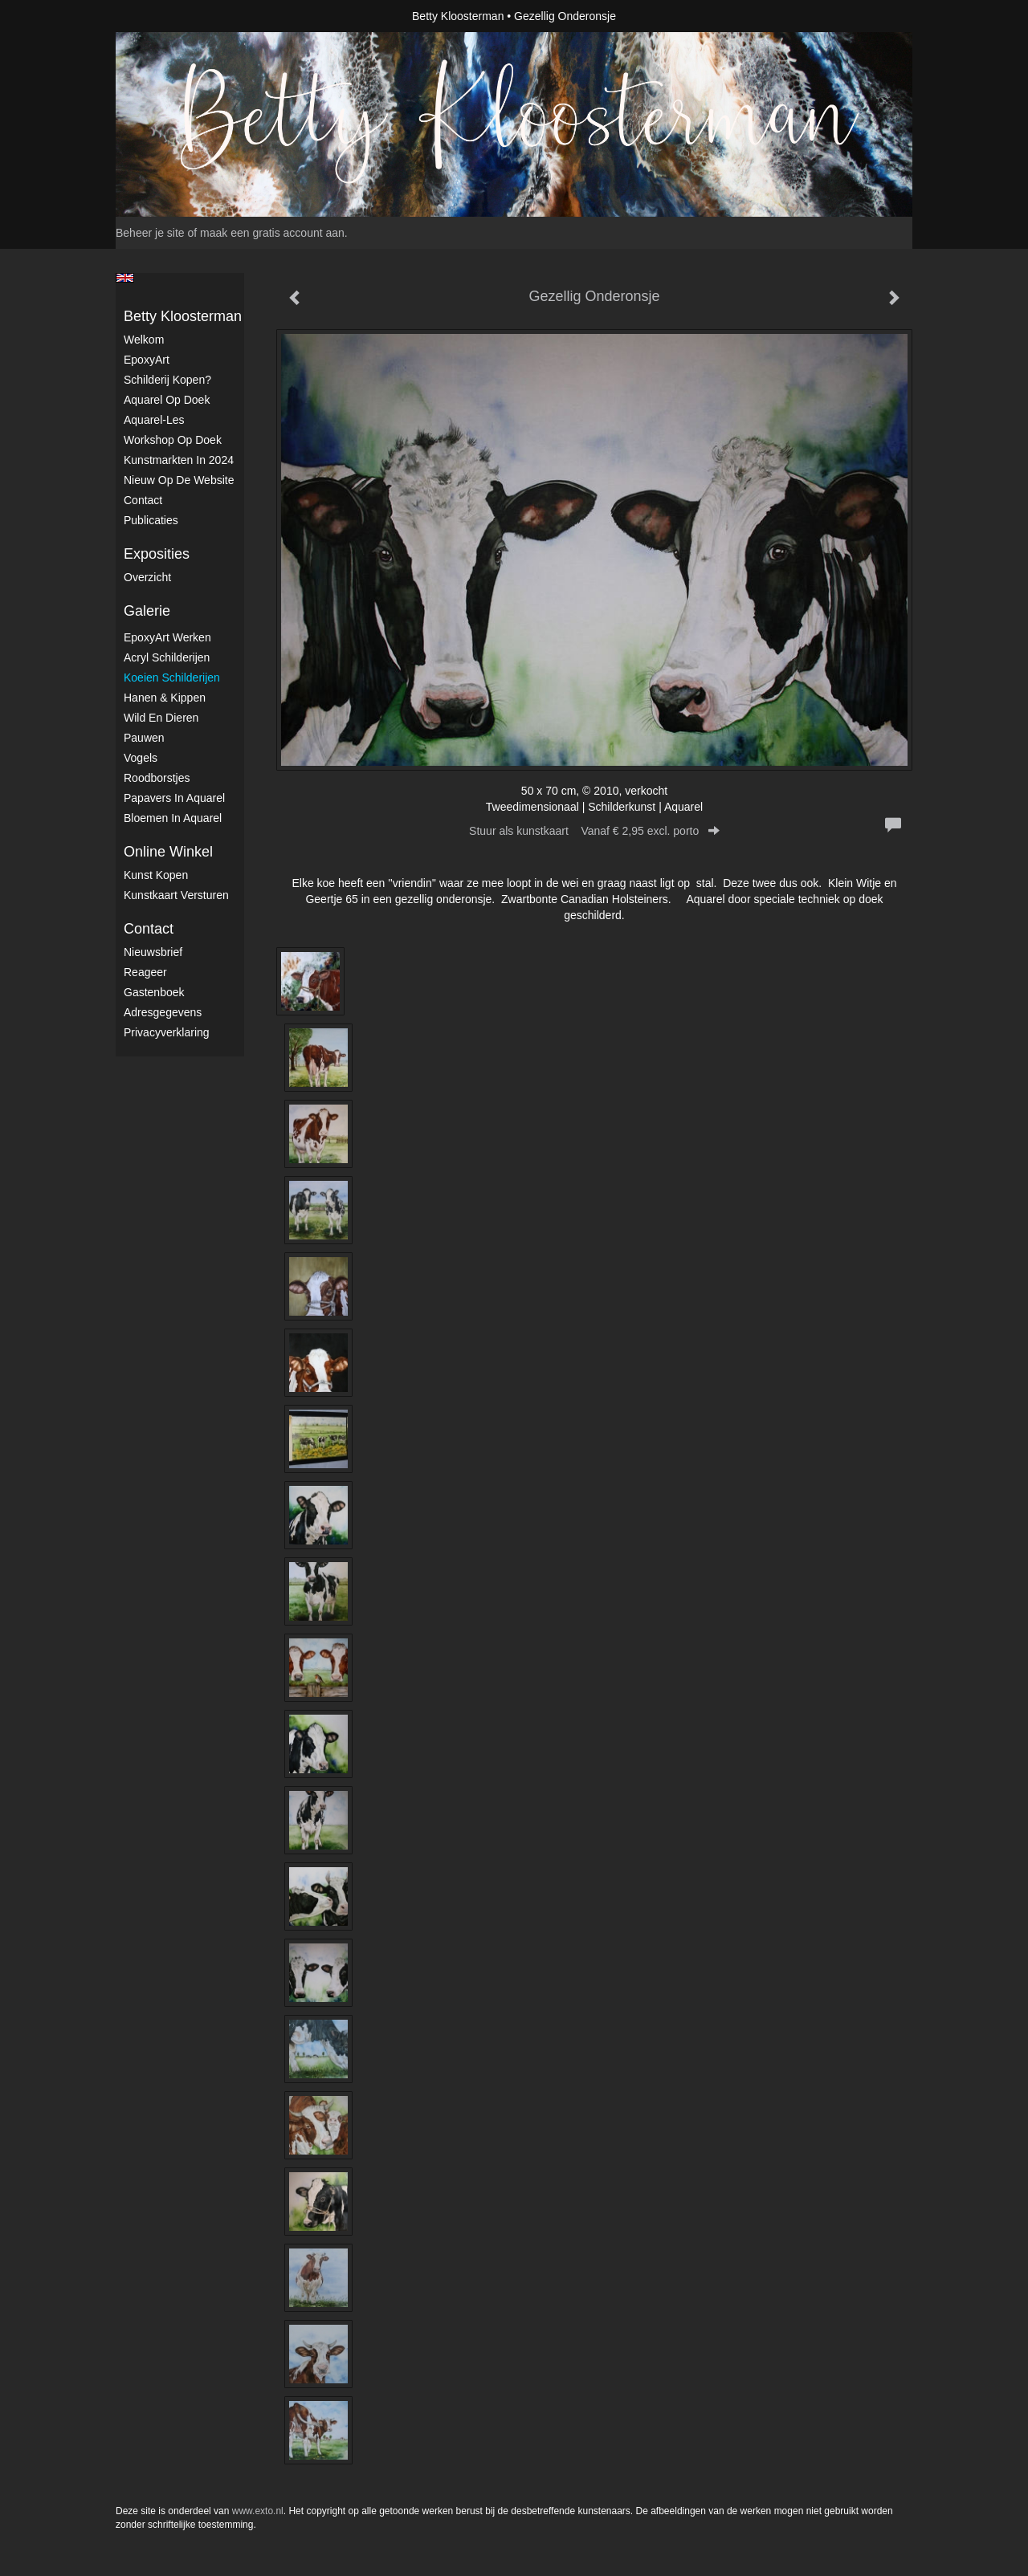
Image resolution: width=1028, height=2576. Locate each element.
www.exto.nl (258, 2511)
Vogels (140, 757)
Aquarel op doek (167, 399)
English (125, 278)
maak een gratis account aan (272, 232)
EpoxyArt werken (167, 637)
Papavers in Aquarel (174, 798)
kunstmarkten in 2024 (179, 460)
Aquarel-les (154, 419)
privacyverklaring (167, 1032)
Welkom (144, 339)
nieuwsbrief (153, 952)
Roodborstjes (157, 777)
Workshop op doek (173, 439)
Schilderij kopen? (167, 379)
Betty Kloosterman (458, 16)
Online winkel (168, 852)
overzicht (147, 577)
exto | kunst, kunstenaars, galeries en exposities (161, 16)
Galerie (147, 611)
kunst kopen (156, 875)
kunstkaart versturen (176, 895)
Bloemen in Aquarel (173, 818)
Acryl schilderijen (167, 657)
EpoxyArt (146, 359)
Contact (143, 500)
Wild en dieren (161, 717)
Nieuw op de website (179, 480)
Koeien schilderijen (172, 677)
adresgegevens (163, 1012)
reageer (145, 972)
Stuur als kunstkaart (594, 830)
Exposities (157, 554)
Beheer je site (150, 232)
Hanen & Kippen (165, 697)
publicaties (151, 520)
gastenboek (154, 992)
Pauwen (144, 737)
